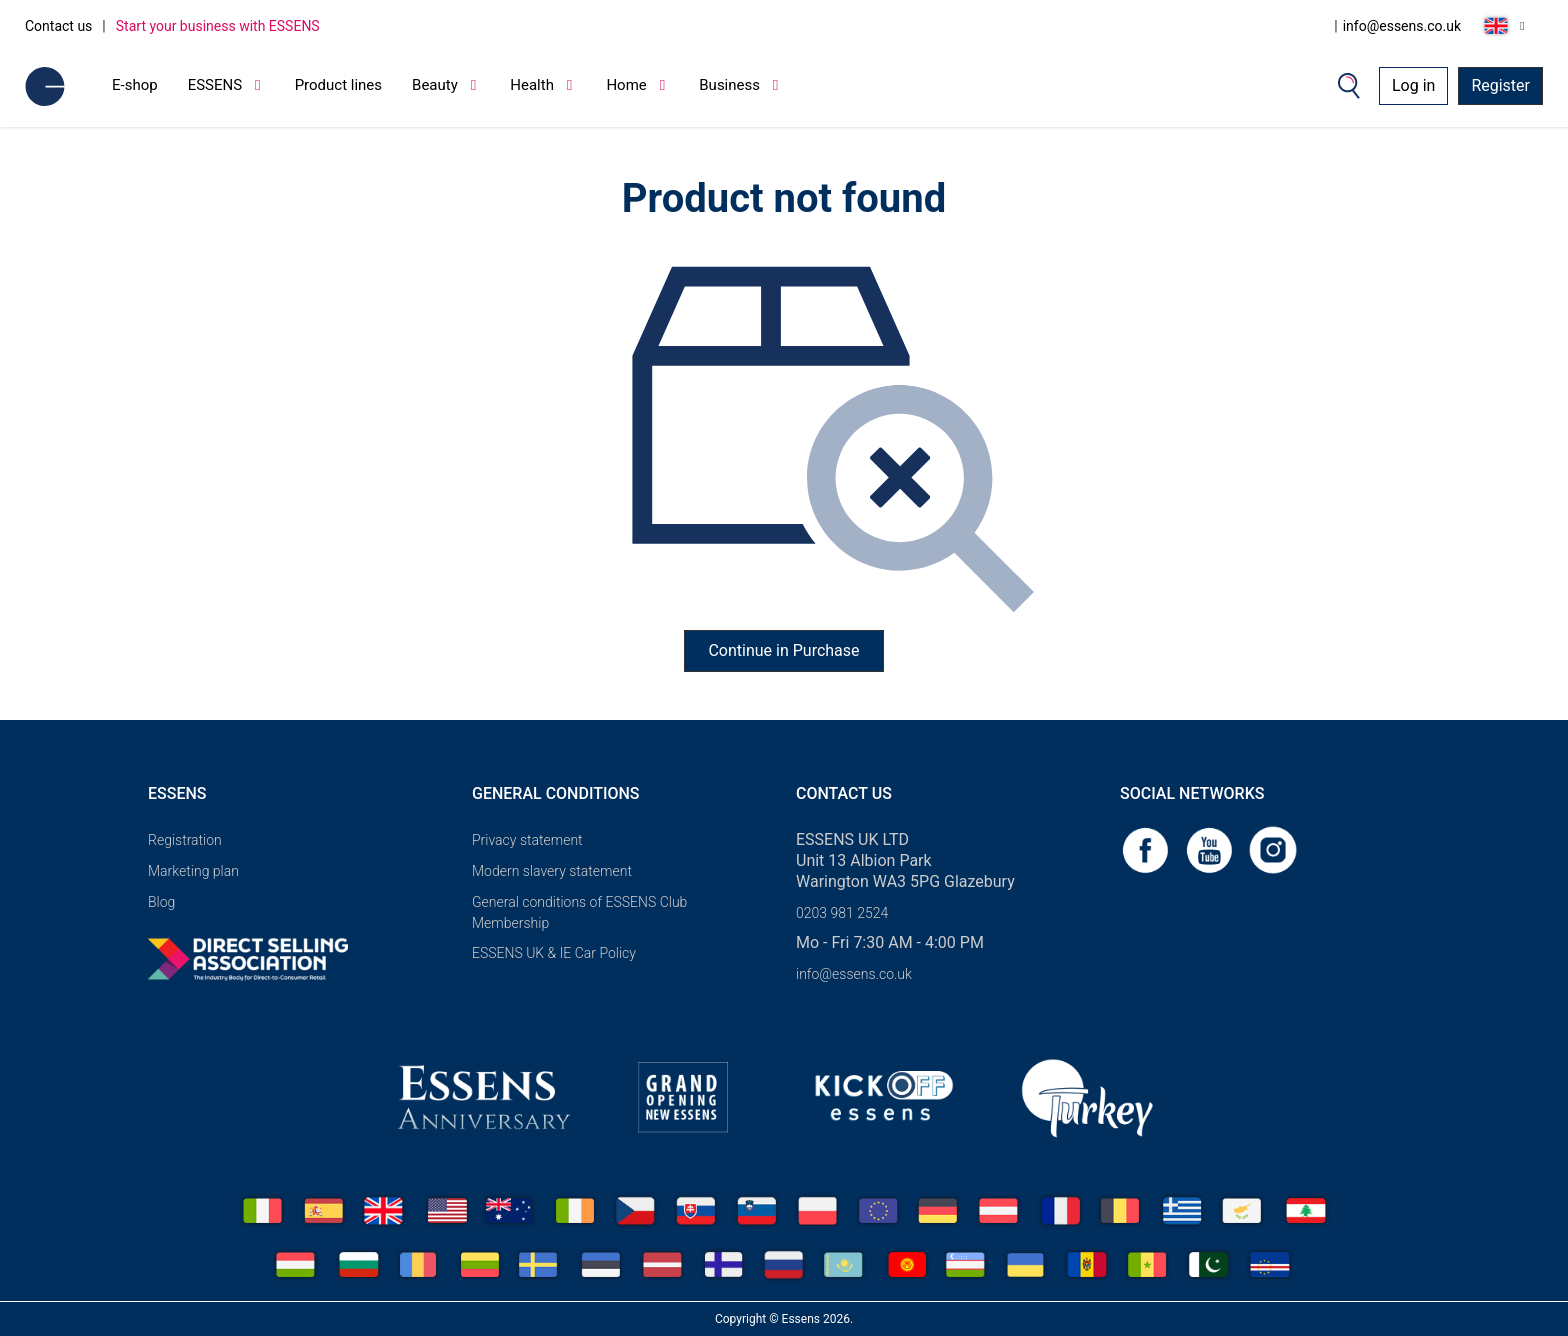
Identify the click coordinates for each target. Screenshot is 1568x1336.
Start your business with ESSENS (218, 26)
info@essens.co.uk (1402, 26)
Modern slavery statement (552, 871)
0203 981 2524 (842, 913)
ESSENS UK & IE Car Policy (554, 953)
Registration (185, 840)
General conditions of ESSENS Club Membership (579, 912)
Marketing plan (193, 871)
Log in (1413, 85)
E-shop (135, 85)
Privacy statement (527, 840)
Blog (161, 902)
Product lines (338, 85)
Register (1500, 85)
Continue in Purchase (783, 650)
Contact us (58, 26)
